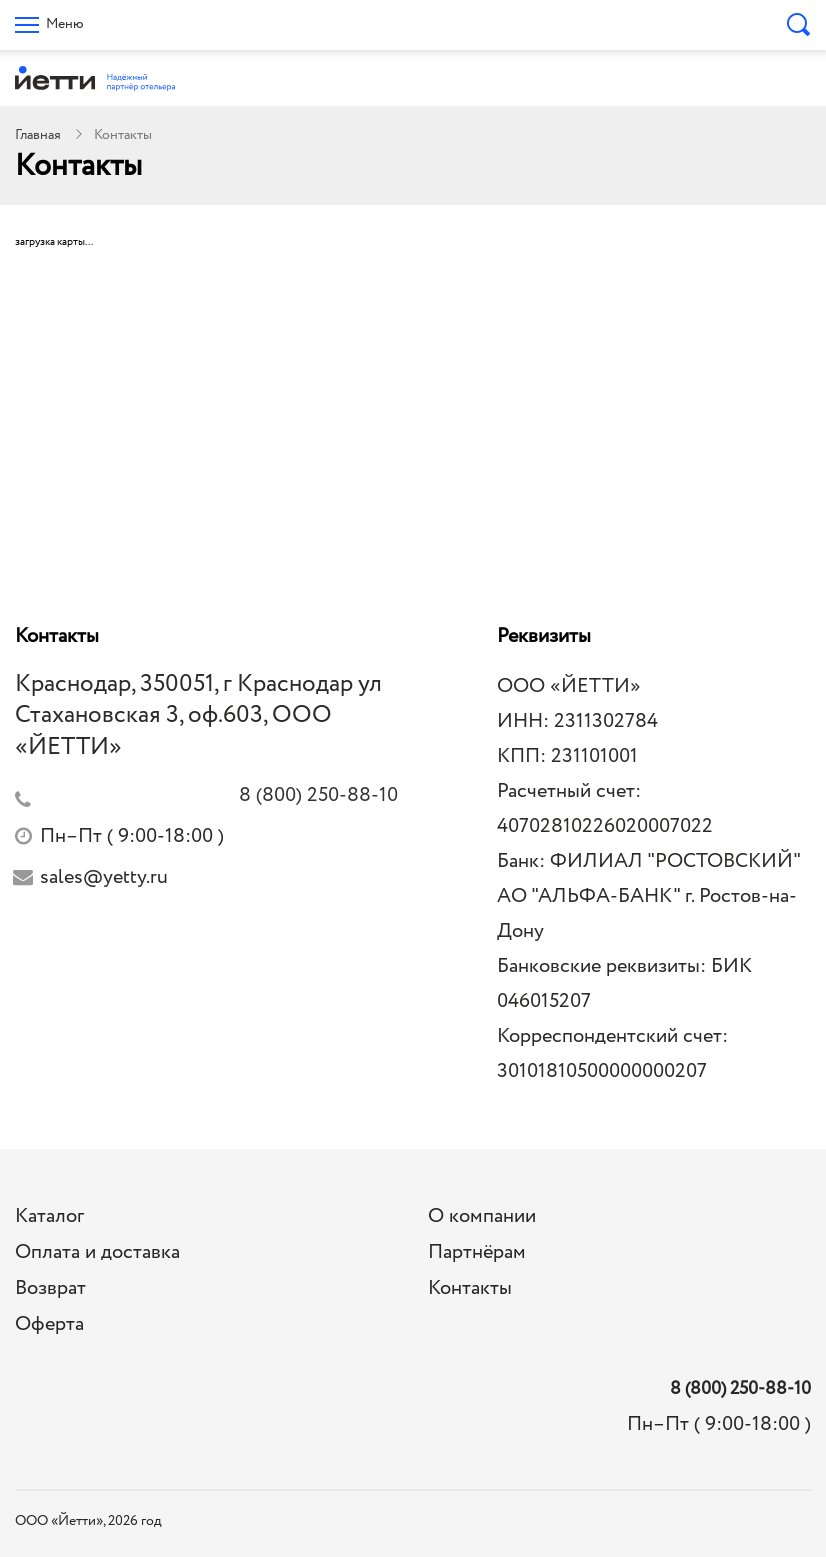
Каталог (49, 1216)
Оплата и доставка (97, 1252)
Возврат (50, 1288)
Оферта (49, 1324)
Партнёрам (477, 1252)
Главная (38, 135)
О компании (482, 1216)
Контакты (470, 1288)
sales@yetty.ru (104, 877)
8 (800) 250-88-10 (740, 1389)
